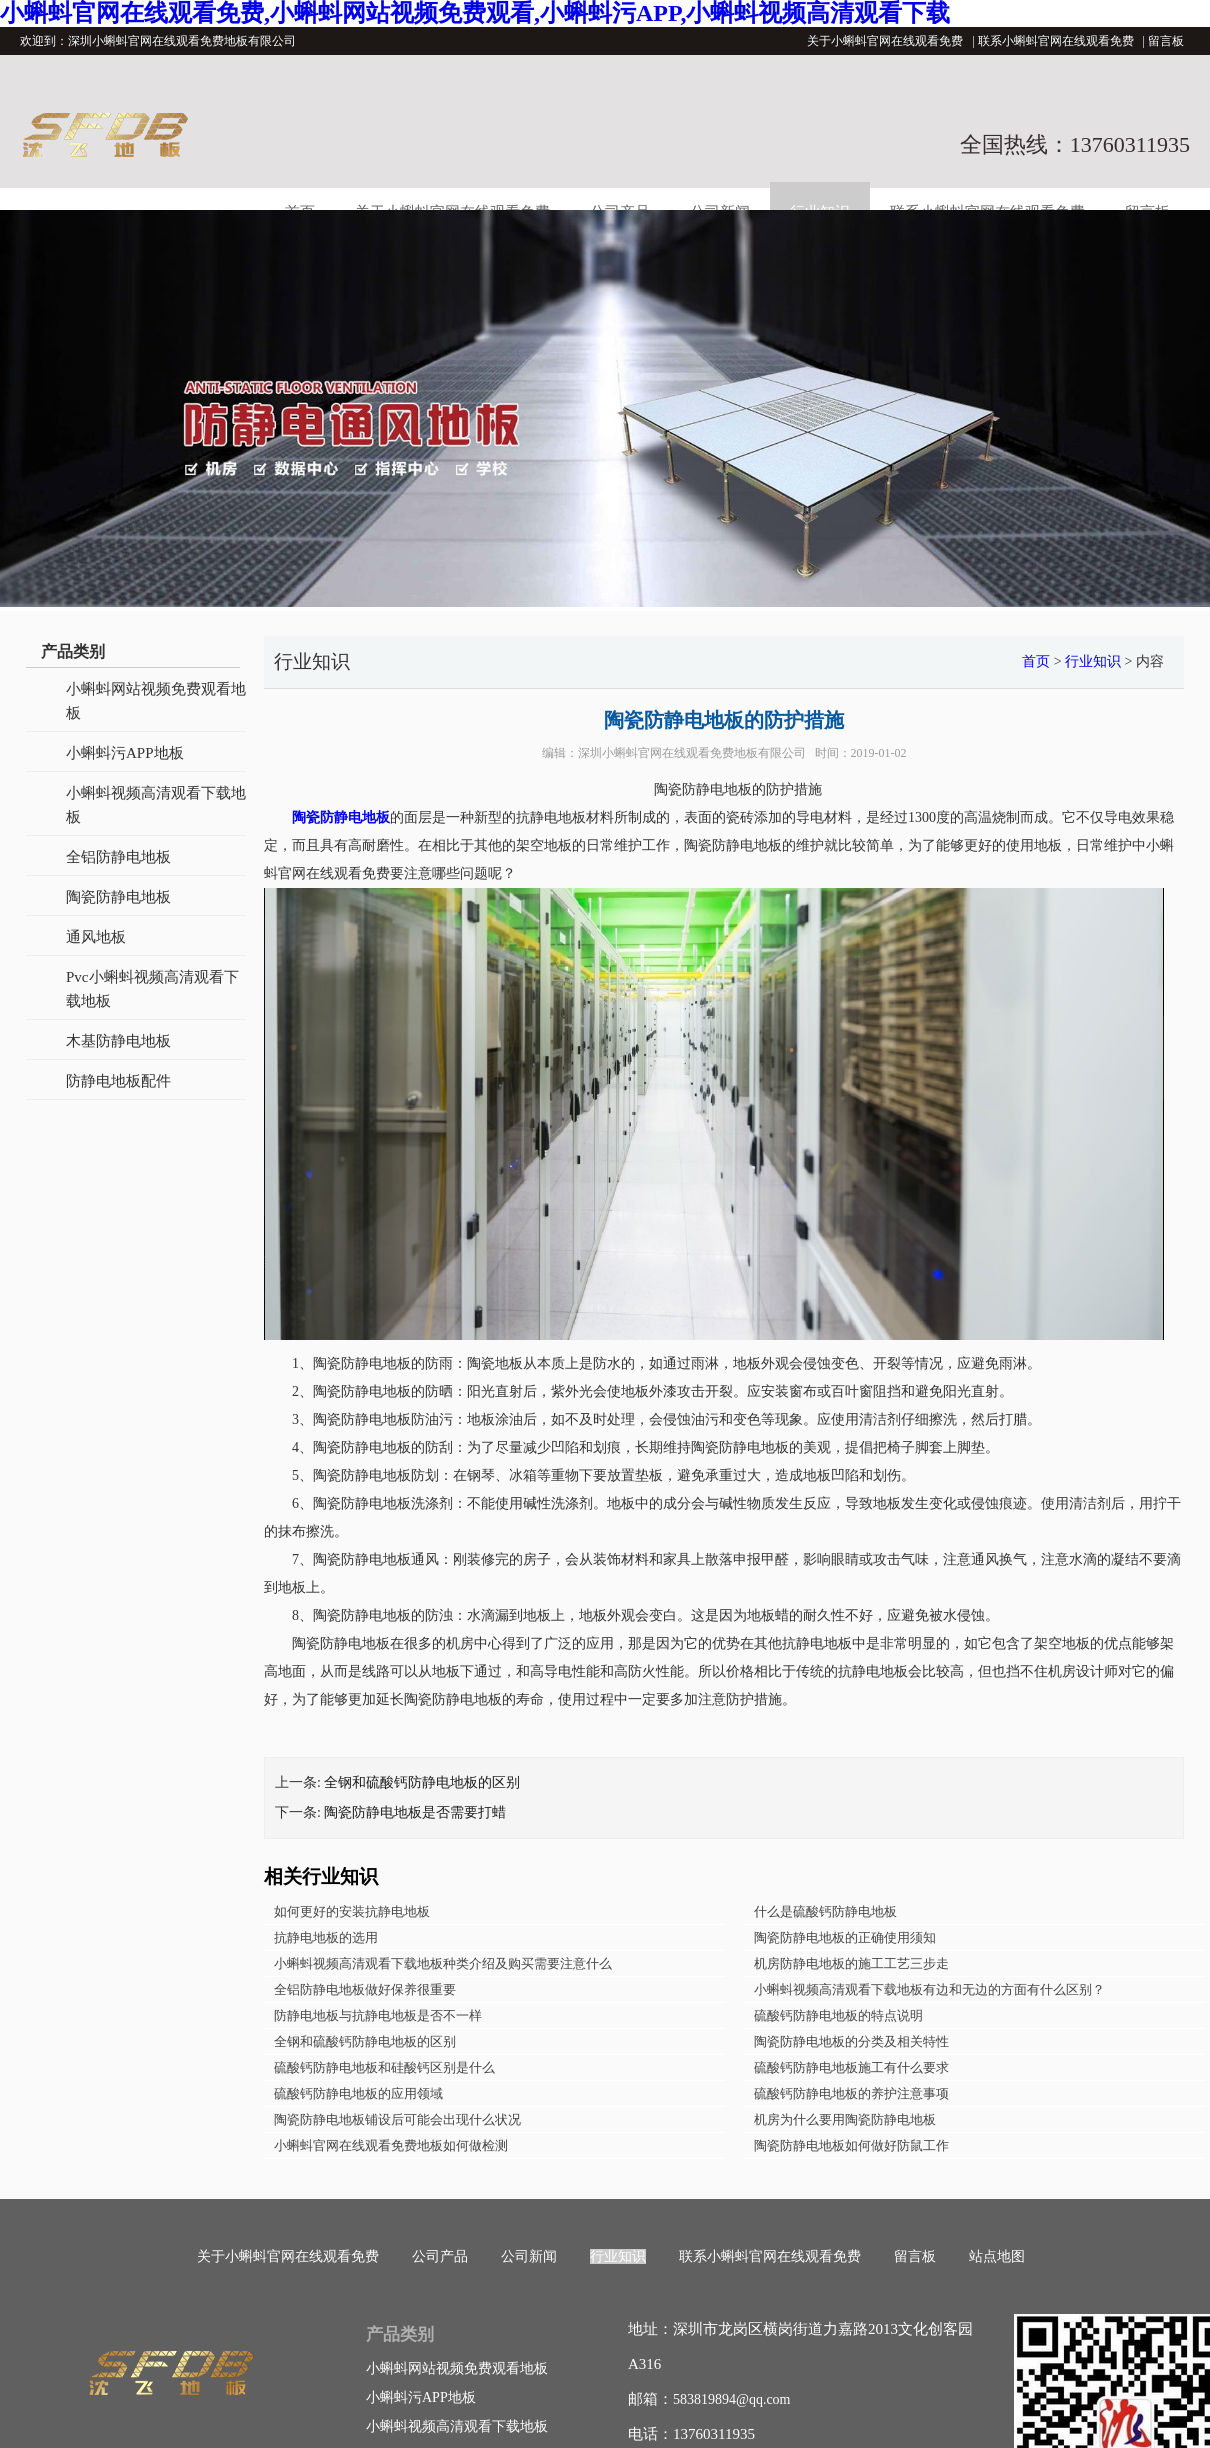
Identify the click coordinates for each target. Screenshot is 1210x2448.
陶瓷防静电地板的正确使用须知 (845, 1937)
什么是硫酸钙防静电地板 (825, 1911)
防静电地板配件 (118, 1081)
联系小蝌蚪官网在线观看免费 (1056, 41)
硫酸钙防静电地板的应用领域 (358, 2093)
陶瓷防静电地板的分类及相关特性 (851, 2041)
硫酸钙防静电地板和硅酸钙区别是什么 (384, 2067)
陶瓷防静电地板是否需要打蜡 (415, 1812)
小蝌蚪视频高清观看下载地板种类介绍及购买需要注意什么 (443, 1963)
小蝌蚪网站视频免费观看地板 (156, 701)
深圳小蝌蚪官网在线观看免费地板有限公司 (692, 753)
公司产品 (440, 2256)
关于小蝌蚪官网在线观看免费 (885, 41)
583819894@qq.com (732, 2399)
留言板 (1166, 41)
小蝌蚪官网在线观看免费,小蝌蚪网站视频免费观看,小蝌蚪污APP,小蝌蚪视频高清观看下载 (475, 13)
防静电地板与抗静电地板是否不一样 (378, 2015)
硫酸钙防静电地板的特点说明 (838, 2015)
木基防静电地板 (118, 1041)
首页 (1036, 661)
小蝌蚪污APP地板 (125, 753)
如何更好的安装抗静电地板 (352, 1911)
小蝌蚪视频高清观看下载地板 (156, 805)
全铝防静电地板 (118, 857)
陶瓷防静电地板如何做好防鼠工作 (851, 2145)
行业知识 (1093, 661)
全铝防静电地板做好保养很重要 (365, 1989)
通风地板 (96, 937)
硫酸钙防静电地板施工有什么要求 (851, 2067)
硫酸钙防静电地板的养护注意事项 (851, 2093)
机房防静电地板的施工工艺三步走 (851, 1963)
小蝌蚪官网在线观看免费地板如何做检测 (391, 2145)
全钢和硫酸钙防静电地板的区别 (422, 1782)
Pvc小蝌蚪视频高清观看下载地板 (152, 989)
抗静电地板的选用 (326, 1937)
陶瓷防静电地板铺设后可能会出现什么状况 (397, 2119)
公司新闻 (529, 2256)
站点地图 (997, 2256)
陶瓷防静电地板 (118, 897)
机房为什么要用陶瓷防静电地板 (845, 2119)
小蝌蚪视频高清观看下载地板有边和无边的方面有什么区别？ (929, 1989)
